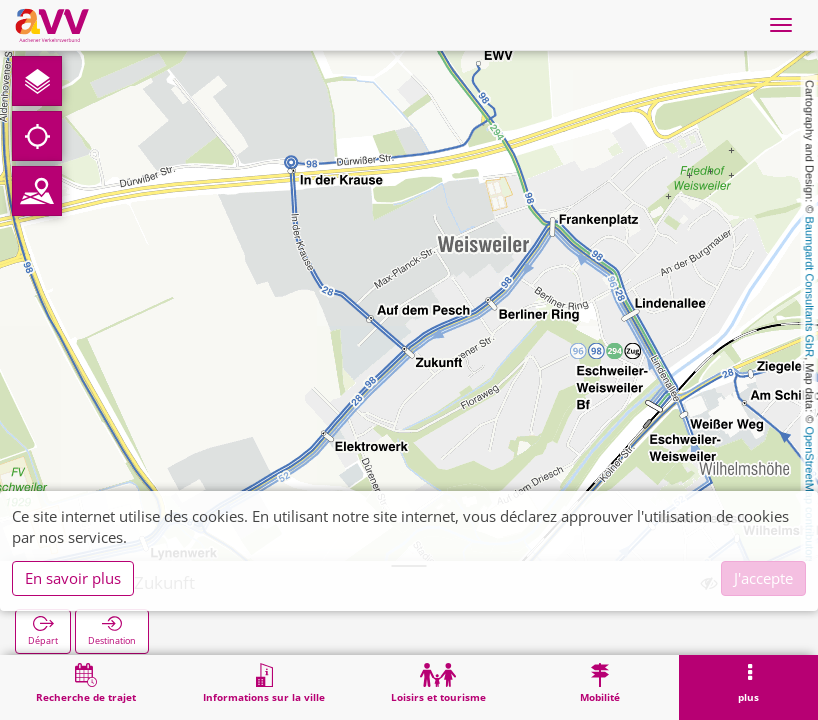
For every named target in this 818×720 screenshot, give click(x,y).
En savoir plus (73, 578)
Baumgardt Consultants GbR (810, 287)
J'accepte (763, 578)
